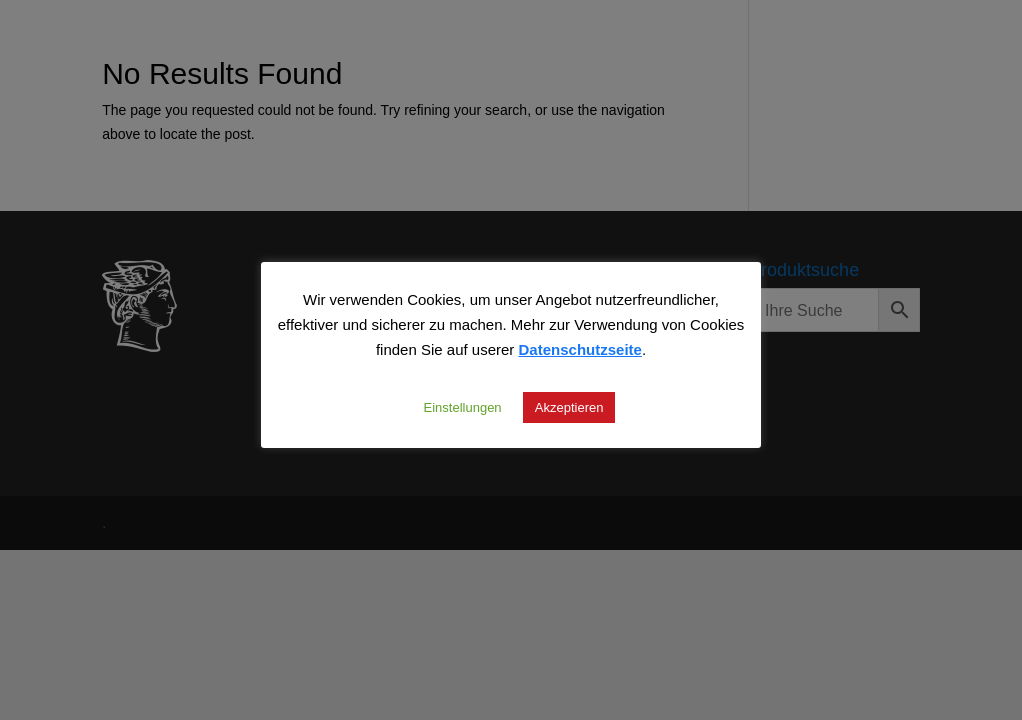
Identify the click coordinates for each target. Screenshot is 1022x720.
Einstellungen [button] (463, 407)
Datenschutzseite (580, 349)
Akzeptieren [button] (569, 407)
